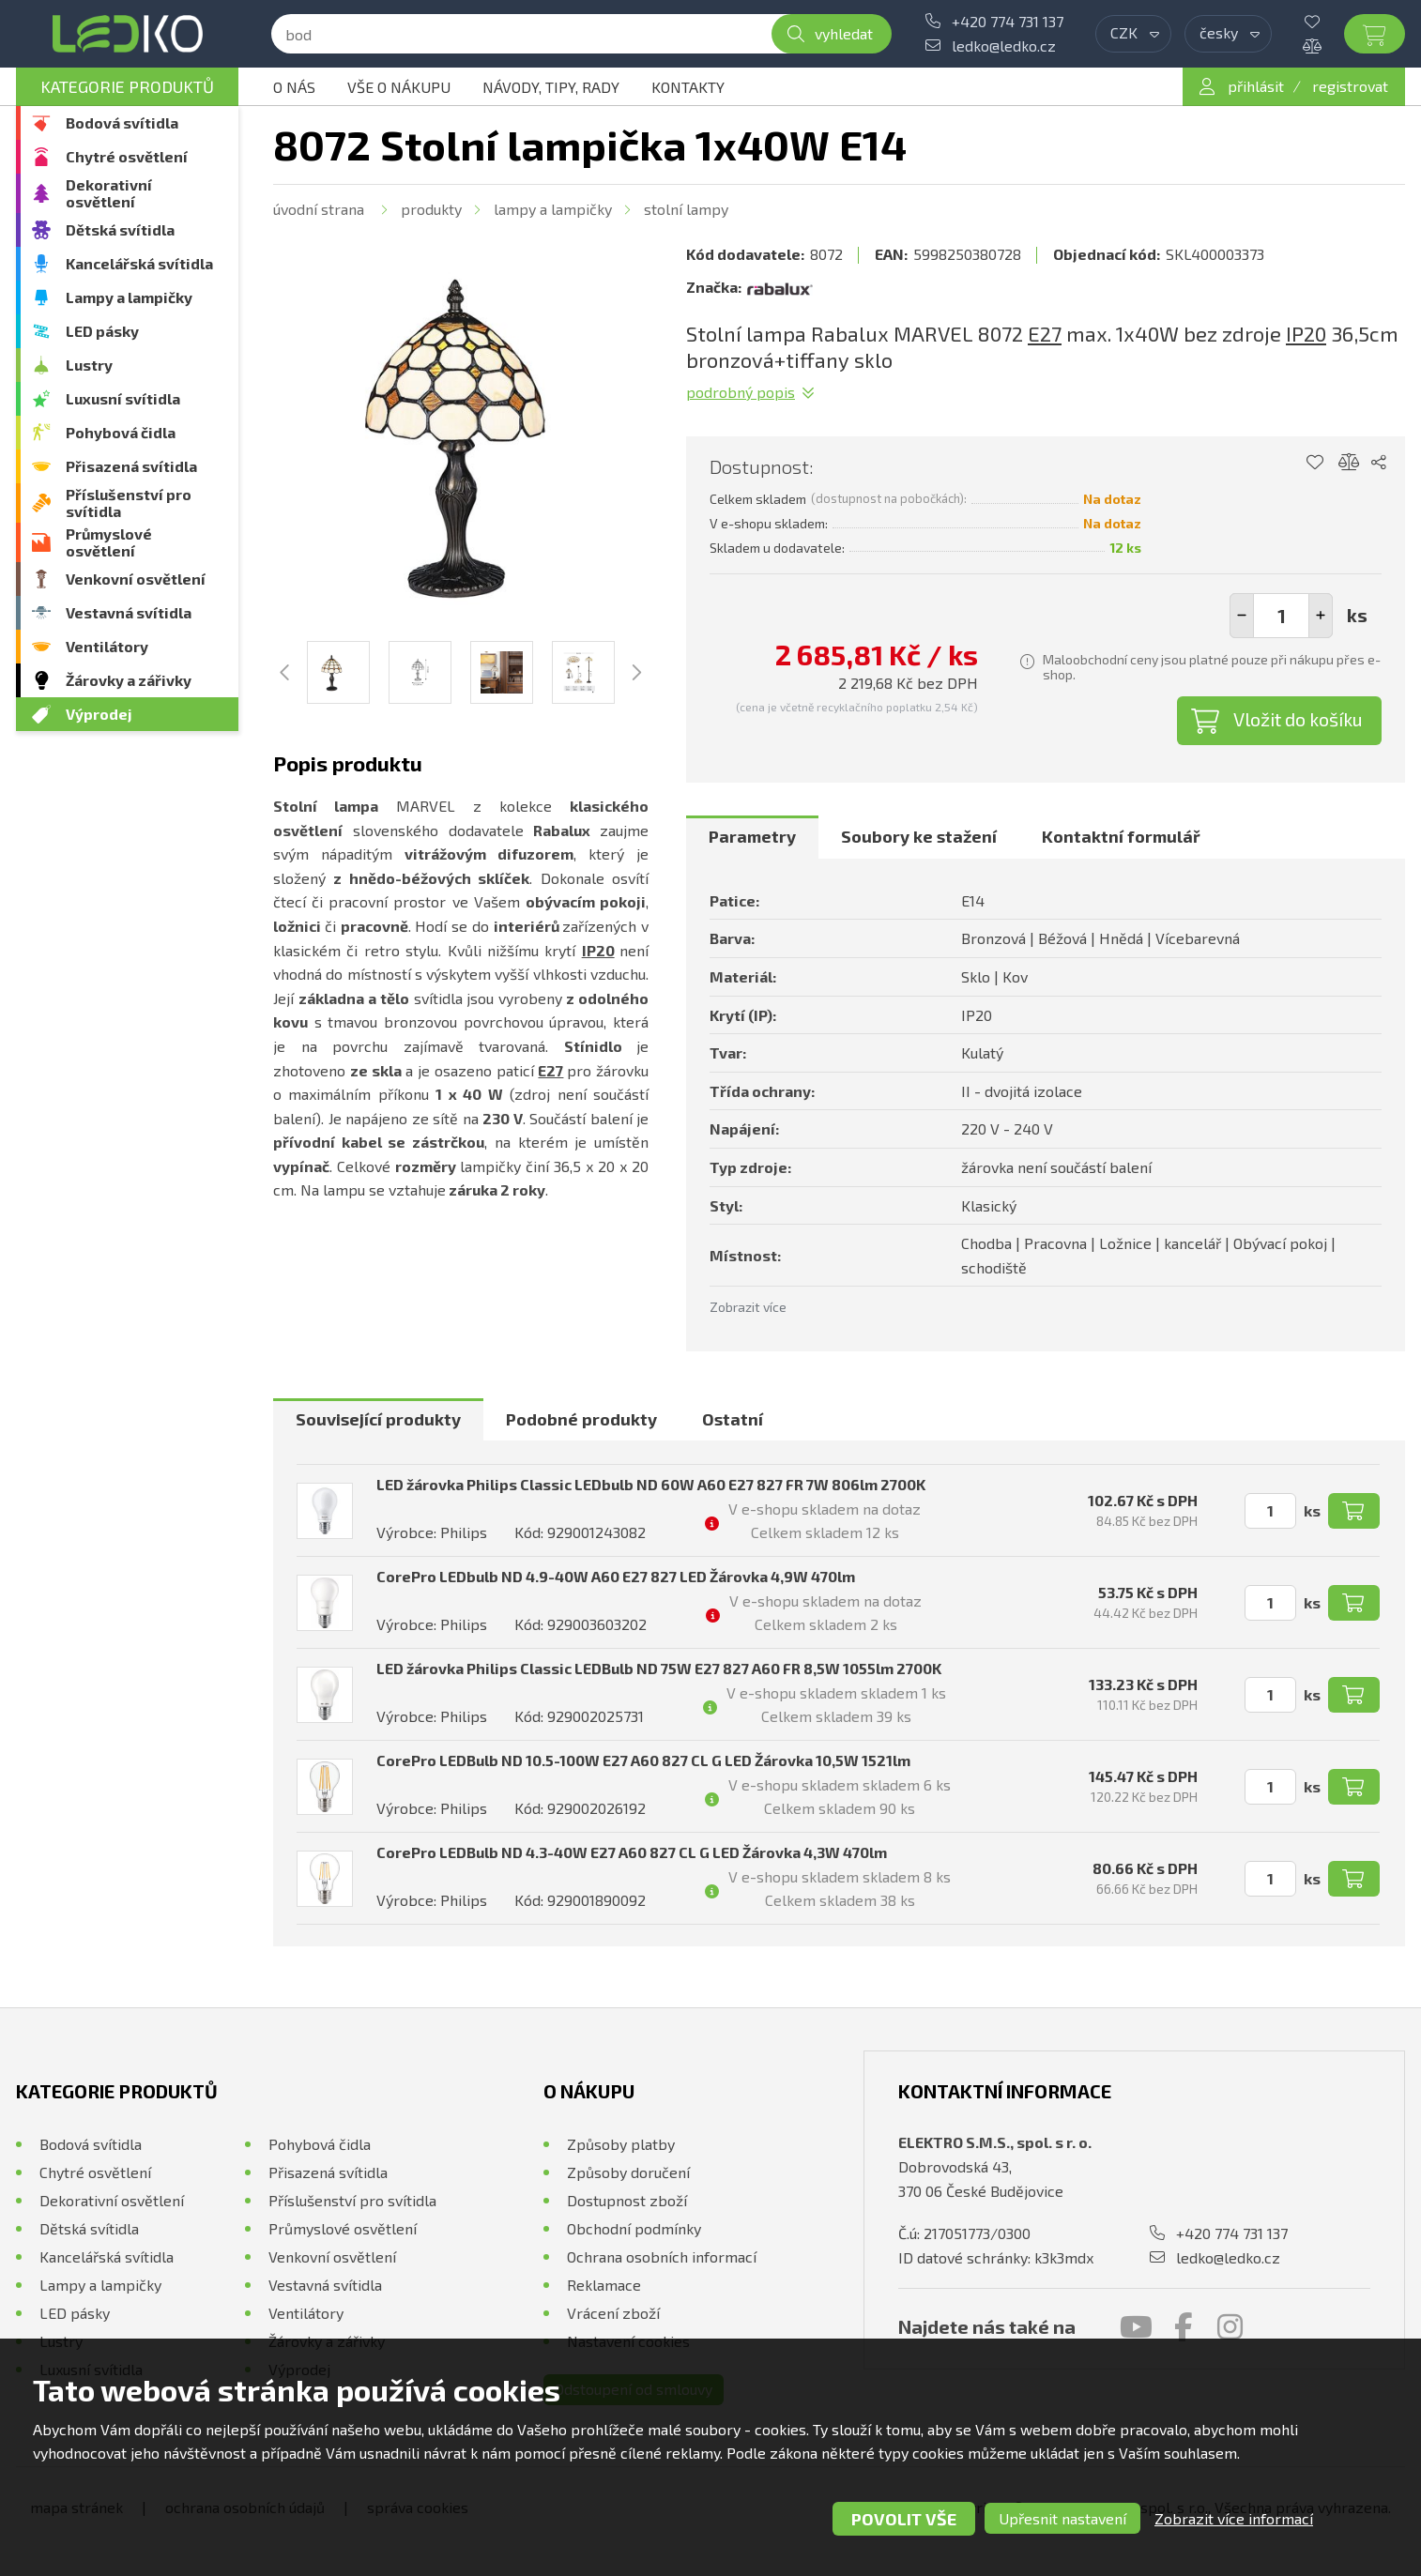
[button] (1320, 615)
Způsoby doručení (628, 2172)
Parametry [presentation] (752, 836)
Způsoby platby (621, 2144)
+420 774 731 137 (1007, 21)
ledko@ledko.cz (1004, 45)
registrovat (1350, 86)
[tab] (752, 837)
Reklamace (604, 2285)
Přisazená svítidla (131, 466)
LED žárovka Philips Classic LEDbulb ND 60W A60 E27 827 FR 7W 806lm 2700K (650, 1484)
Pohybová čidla (121, 432)
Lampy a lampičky (129, 297)
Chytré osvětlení (127, 156)
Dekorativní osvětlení (109, 192)
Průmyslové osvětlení (109, 542)
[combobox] (1133, 34)
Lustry (89, 364)
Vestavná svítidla (128, 612)
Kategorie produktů (127, 86)
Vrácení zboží (613, 2313)
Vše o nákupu (399, 87)
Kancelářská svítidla (139, 263)
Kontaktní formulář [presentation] (1121, 836)
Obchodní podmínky (634, 2228)
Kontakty (688, 87)
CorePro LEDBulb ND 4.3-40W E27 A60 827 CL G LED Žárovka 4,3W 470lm (631, 1852)
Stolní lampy (686, 209)
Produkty (431, 209)
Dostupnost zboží (627, 2200)
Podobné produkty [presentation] (581, 1419)
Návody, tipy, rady (550, 87)
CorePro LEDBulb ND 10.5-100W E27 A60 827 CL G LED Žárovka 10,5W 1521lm (643, 1760)
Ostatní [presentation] (732, 1419)
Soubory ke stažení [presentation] (919, 836)
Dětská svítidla (120, 229)
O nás (294, 87)
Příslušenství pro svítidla (128, 502)
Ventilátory (107, 646)
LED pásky (102, 331)
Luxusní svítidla (123, 398)
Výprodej (99, 714)
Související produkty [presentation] (378, 1419)
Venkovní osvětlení (136, 578)
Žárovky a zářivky (128, 680)
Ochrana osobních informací (661, 2256)
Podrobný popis (740, 392)
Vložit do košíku (1298, 719)
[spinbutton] (1281, 615)
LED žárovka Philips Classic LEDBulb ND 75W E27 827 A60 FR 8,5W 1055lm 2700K (658, 1668)
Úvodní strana (318, 209)
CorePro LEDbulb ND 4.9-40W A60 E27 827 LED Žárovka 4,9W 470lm (615, 1576)
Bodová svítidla (122, 122)
